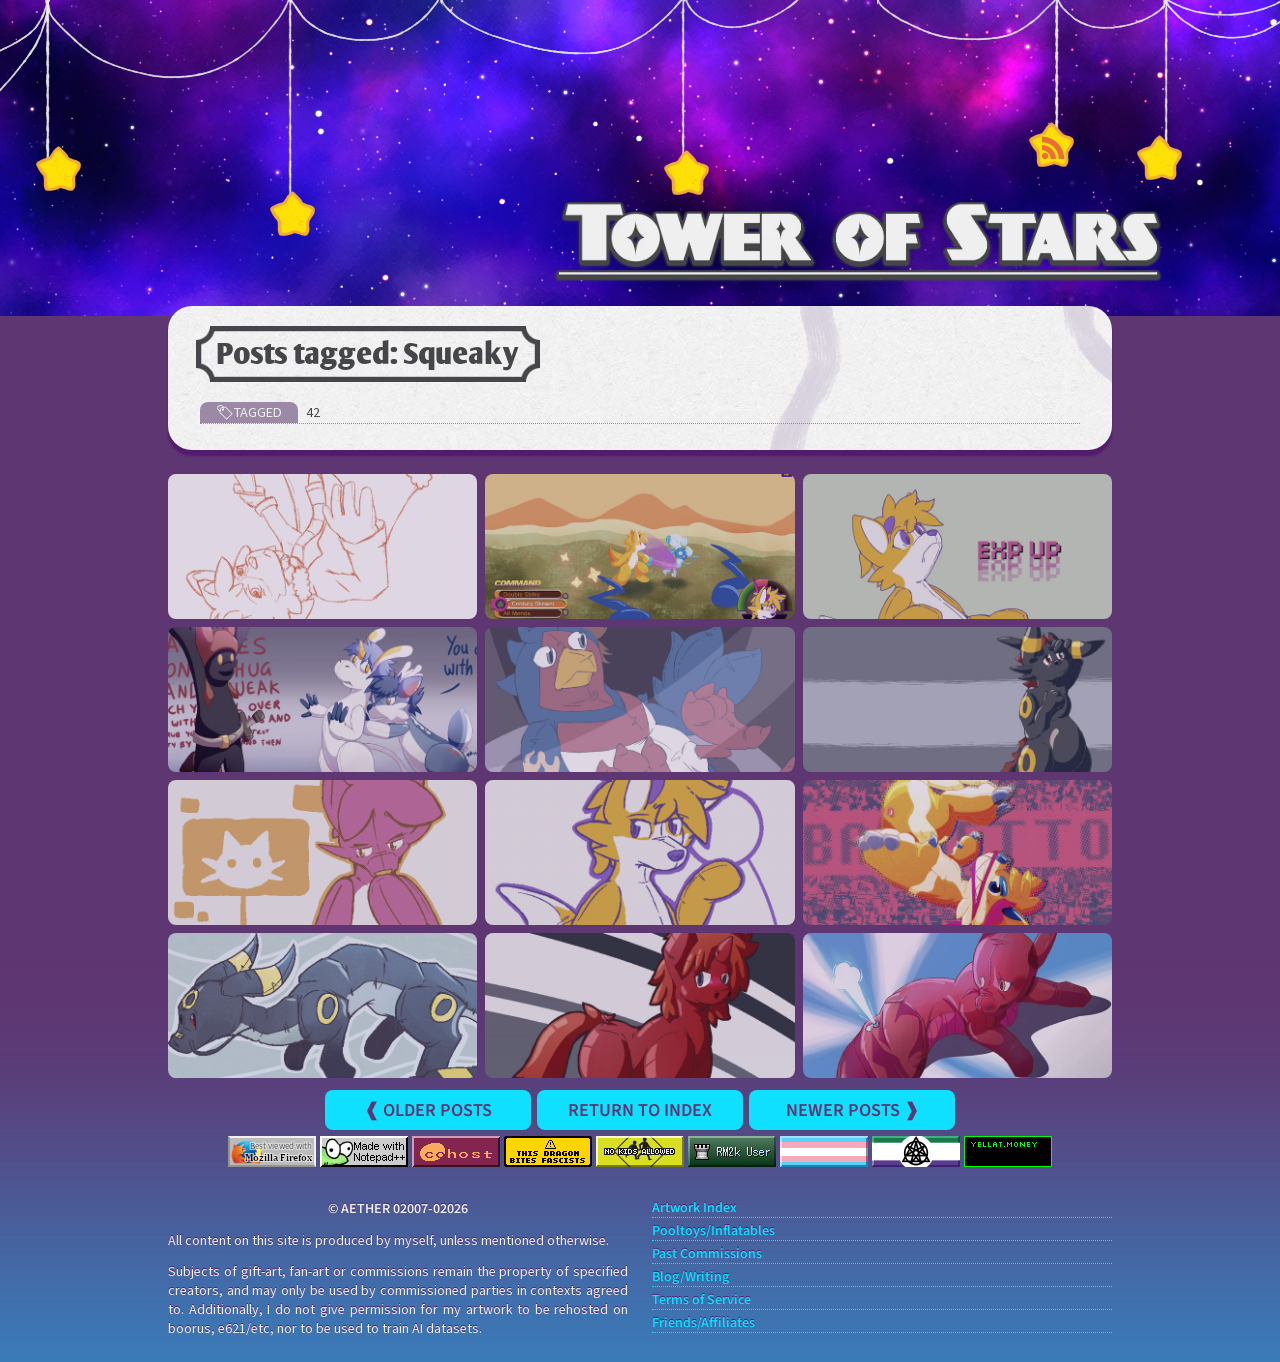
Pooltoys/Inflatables (713, 1231)
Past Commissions (707, 1254)
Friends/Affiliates (703, 1323)
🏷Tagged (249, 412)
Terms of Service (701, 1300)
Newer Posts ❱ (852, 1110)
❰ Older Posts (428, 1110)
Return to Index (640, 1110)
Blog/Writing (690, 1277)
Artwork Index (694, 1208)
